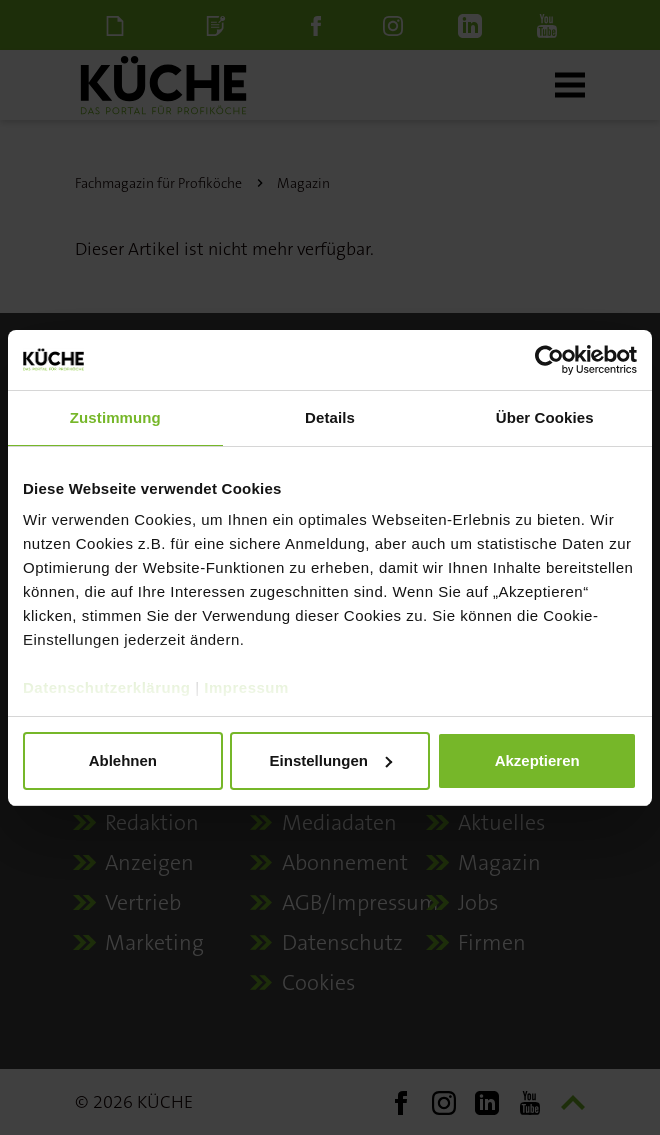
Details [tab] (330, 417)
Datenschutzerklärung (107, 687)
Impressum (246, 687)
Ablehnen (123, 760)
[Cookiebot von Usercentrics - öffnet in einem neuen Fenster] (549, 360)
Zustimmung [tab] (115, 417)
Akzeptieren (537, 760)
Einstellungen (331, 760)
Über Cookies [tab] (545, 417)
